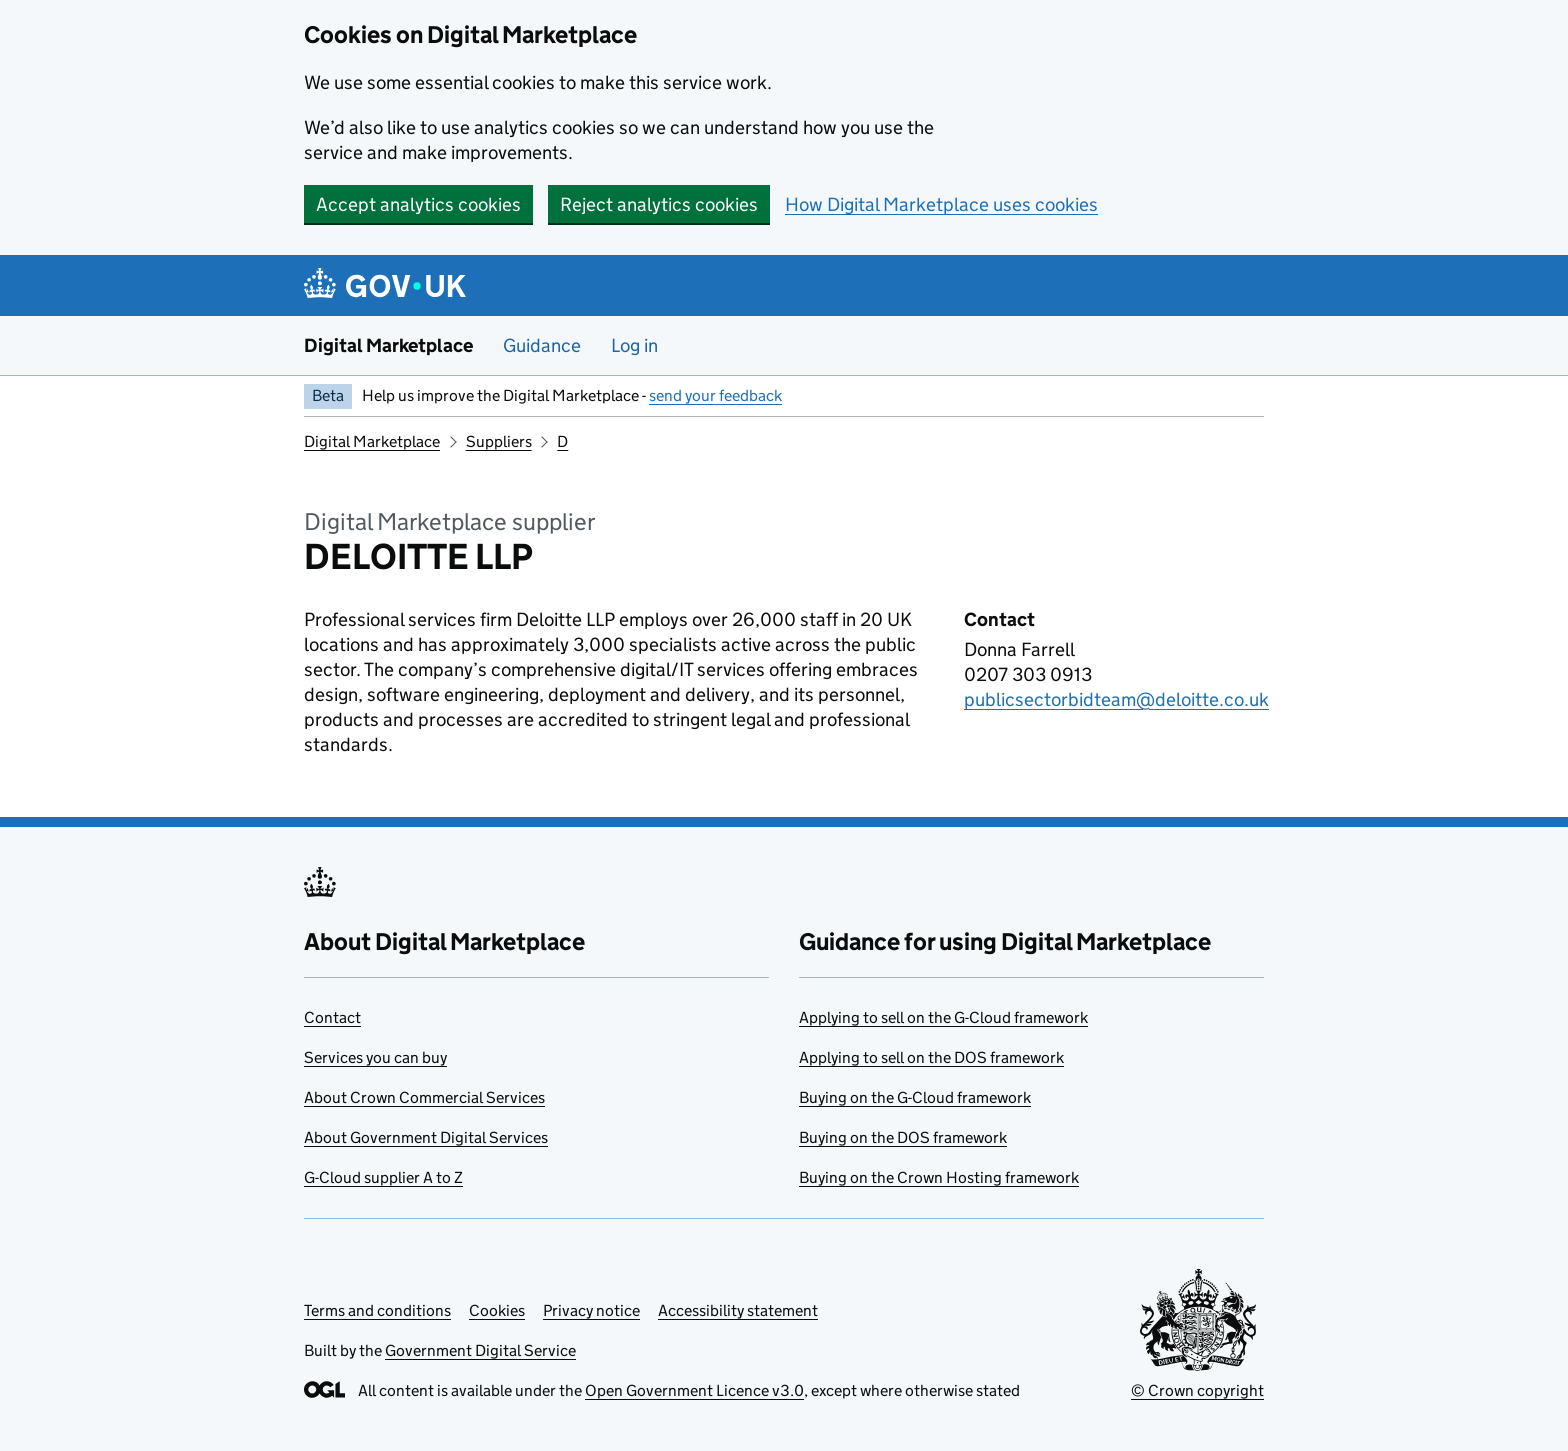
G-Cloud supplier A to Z (383, 1177)
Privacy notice (591, 1310)
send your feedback (715, 395)
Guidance (542, 345)
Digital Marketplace (388, 345)
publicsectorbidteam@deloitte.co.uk (1116, 699)
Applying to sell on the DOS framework (931, 1057)
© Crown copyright (1197, 1390)
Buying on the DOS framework (903, 1137)
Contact (332, 1017)
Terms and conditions (377, 1310)
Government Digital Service (480, 1350)
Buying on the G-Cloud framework (915, 1097)
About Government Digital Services (426, 1137)
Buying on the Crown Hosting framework (939, 1177)
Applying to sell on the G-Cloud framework (943, 1017)
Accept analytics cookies (418, 204)
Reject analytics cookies (659, 204)
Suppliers (499, 441)
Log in (634, 345)
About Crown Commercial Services (424, 1097)
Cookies (497, 1310)
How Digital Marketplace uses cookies (941, 204)
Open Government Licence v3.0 (694, 1390)
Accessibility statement (738, 1310)
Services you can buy (375, 1057)
